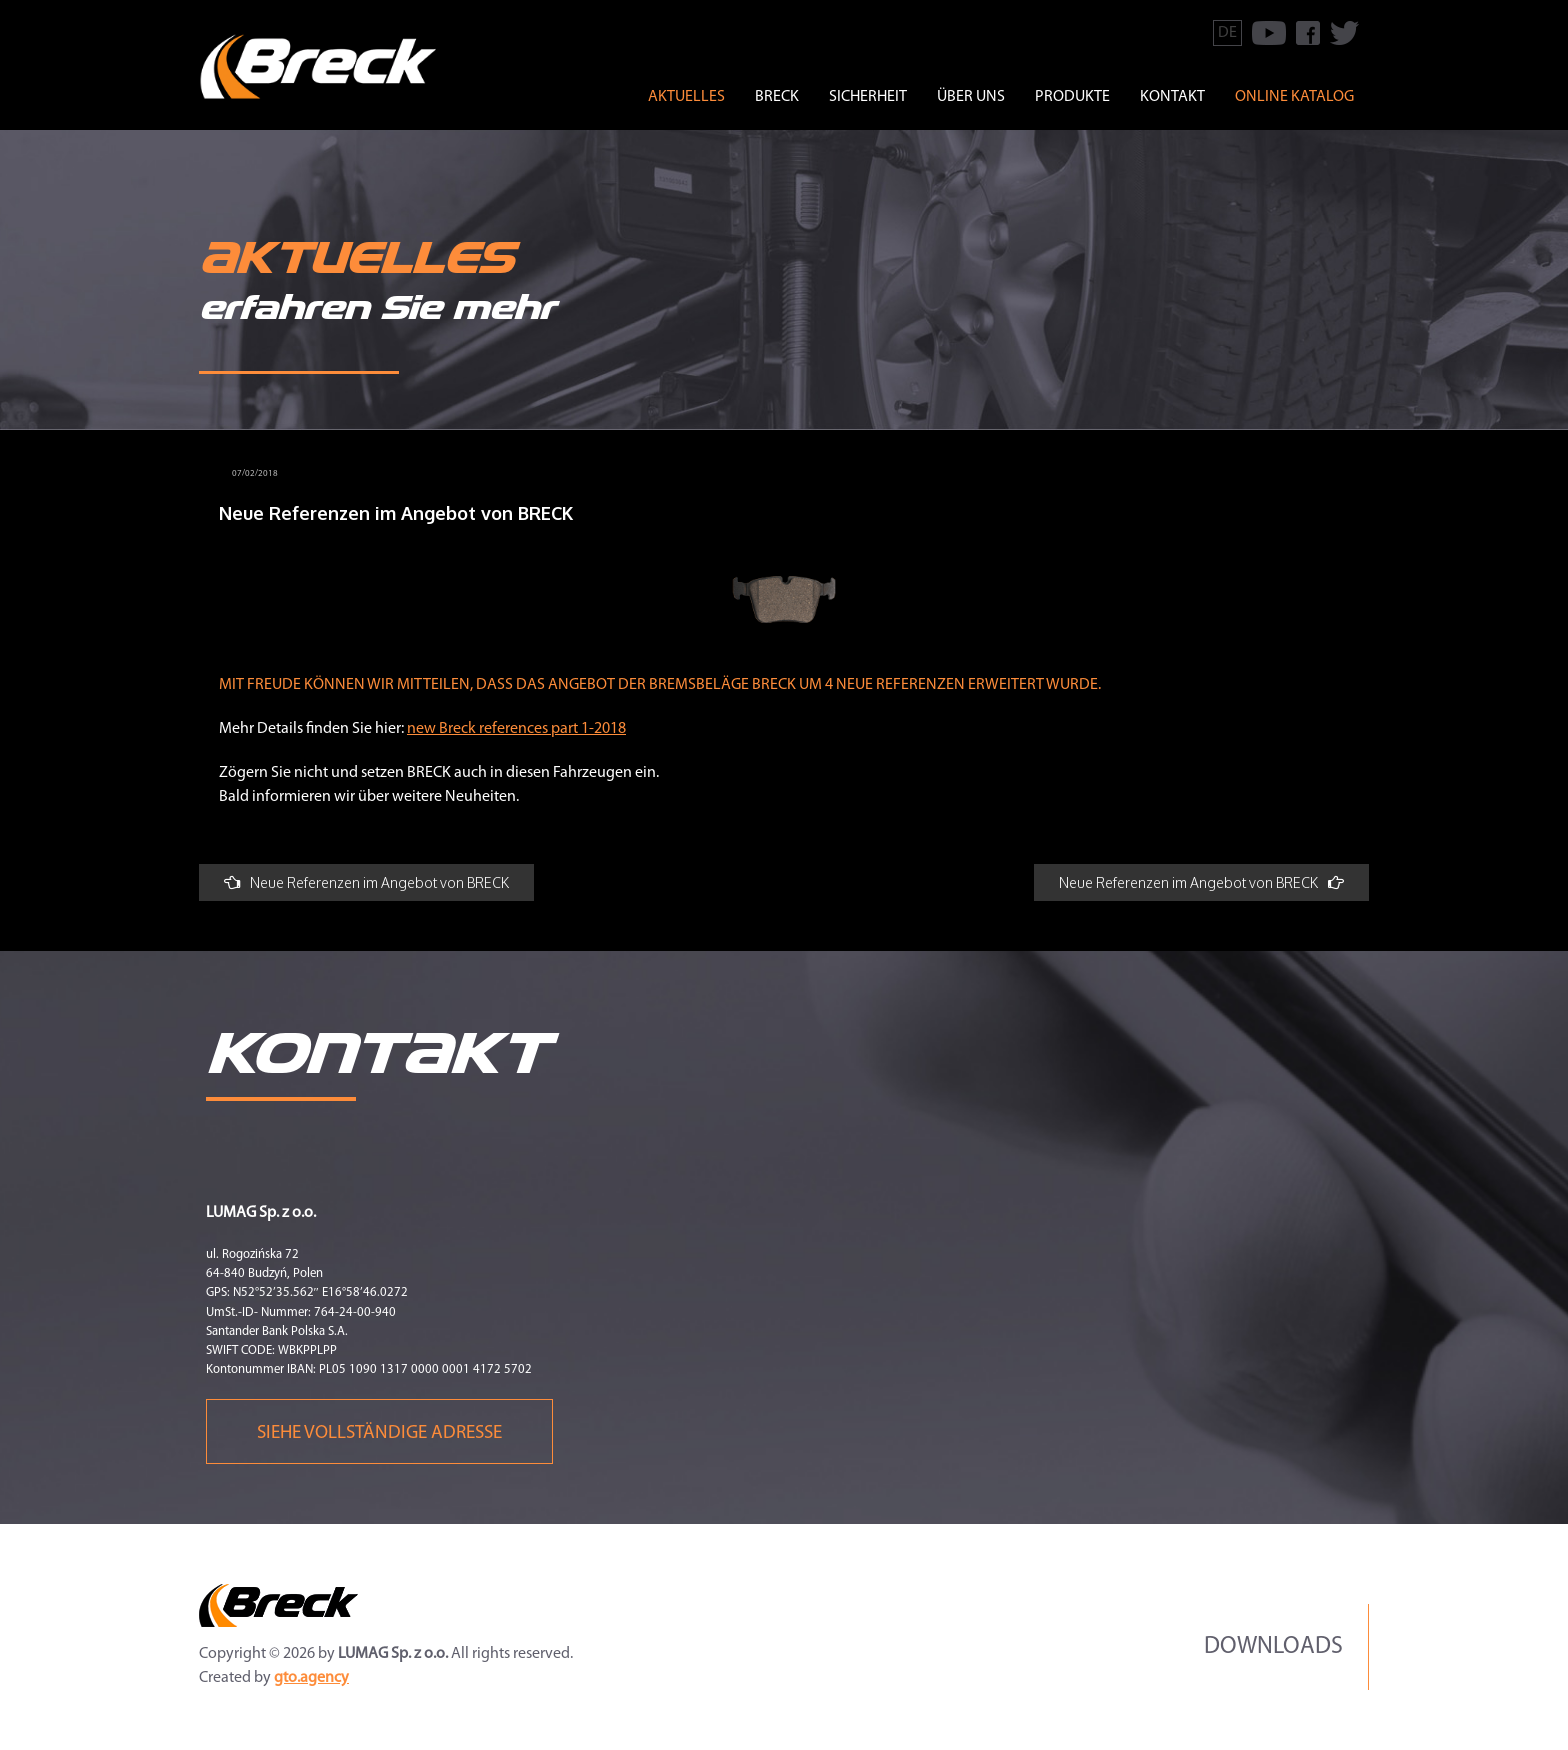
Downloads (1273, 1647)
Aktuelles (686, 97)
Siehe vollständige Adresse (379, 1433)
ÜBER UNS (971, 97)
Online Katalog (1294, 97)
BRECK (777, 97)
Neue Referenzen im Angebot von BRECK (366, 882)
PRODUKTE (1072, 97)
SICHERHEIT (868, 97)
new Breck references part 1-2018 (516, 729)
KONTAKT (1172, 97)
